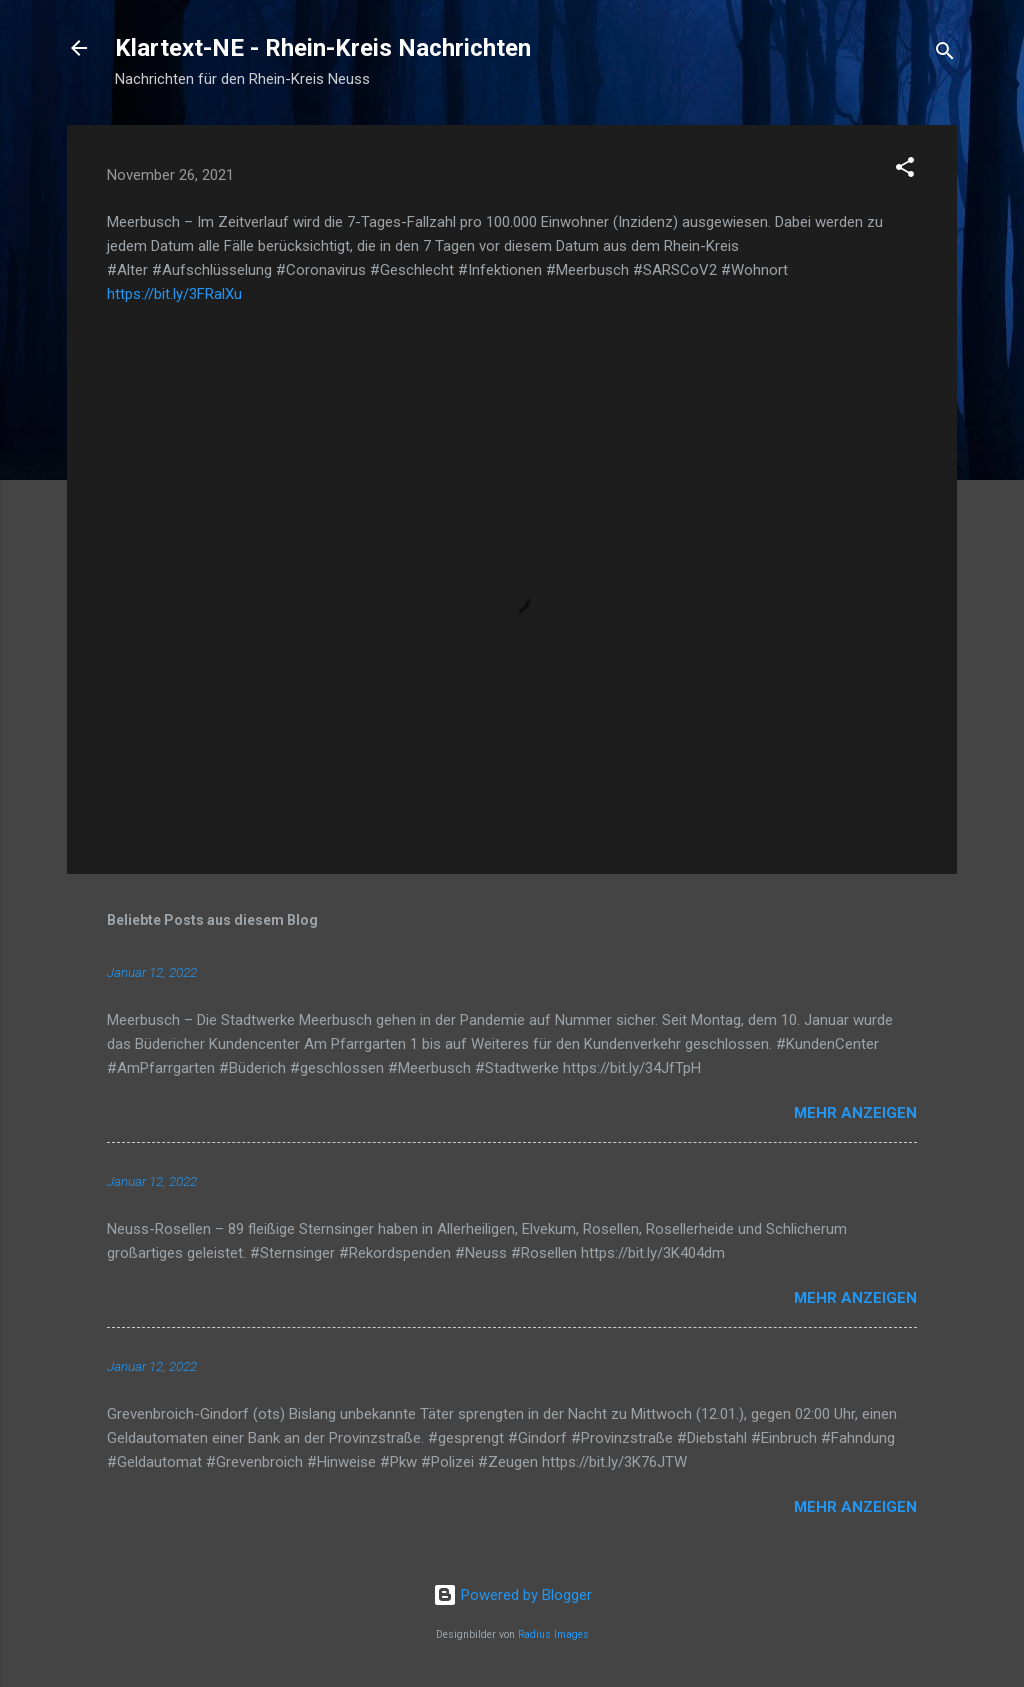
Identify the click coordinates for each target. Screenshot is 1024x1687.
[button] (905, 170)
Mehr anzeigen (855, 1113)
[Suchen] (945, 54)
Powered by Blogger (512, 1595)
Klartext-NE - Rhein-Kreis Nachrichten (323, 48)
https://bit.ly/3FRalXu (174, 294)
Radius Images (553, 1634)
